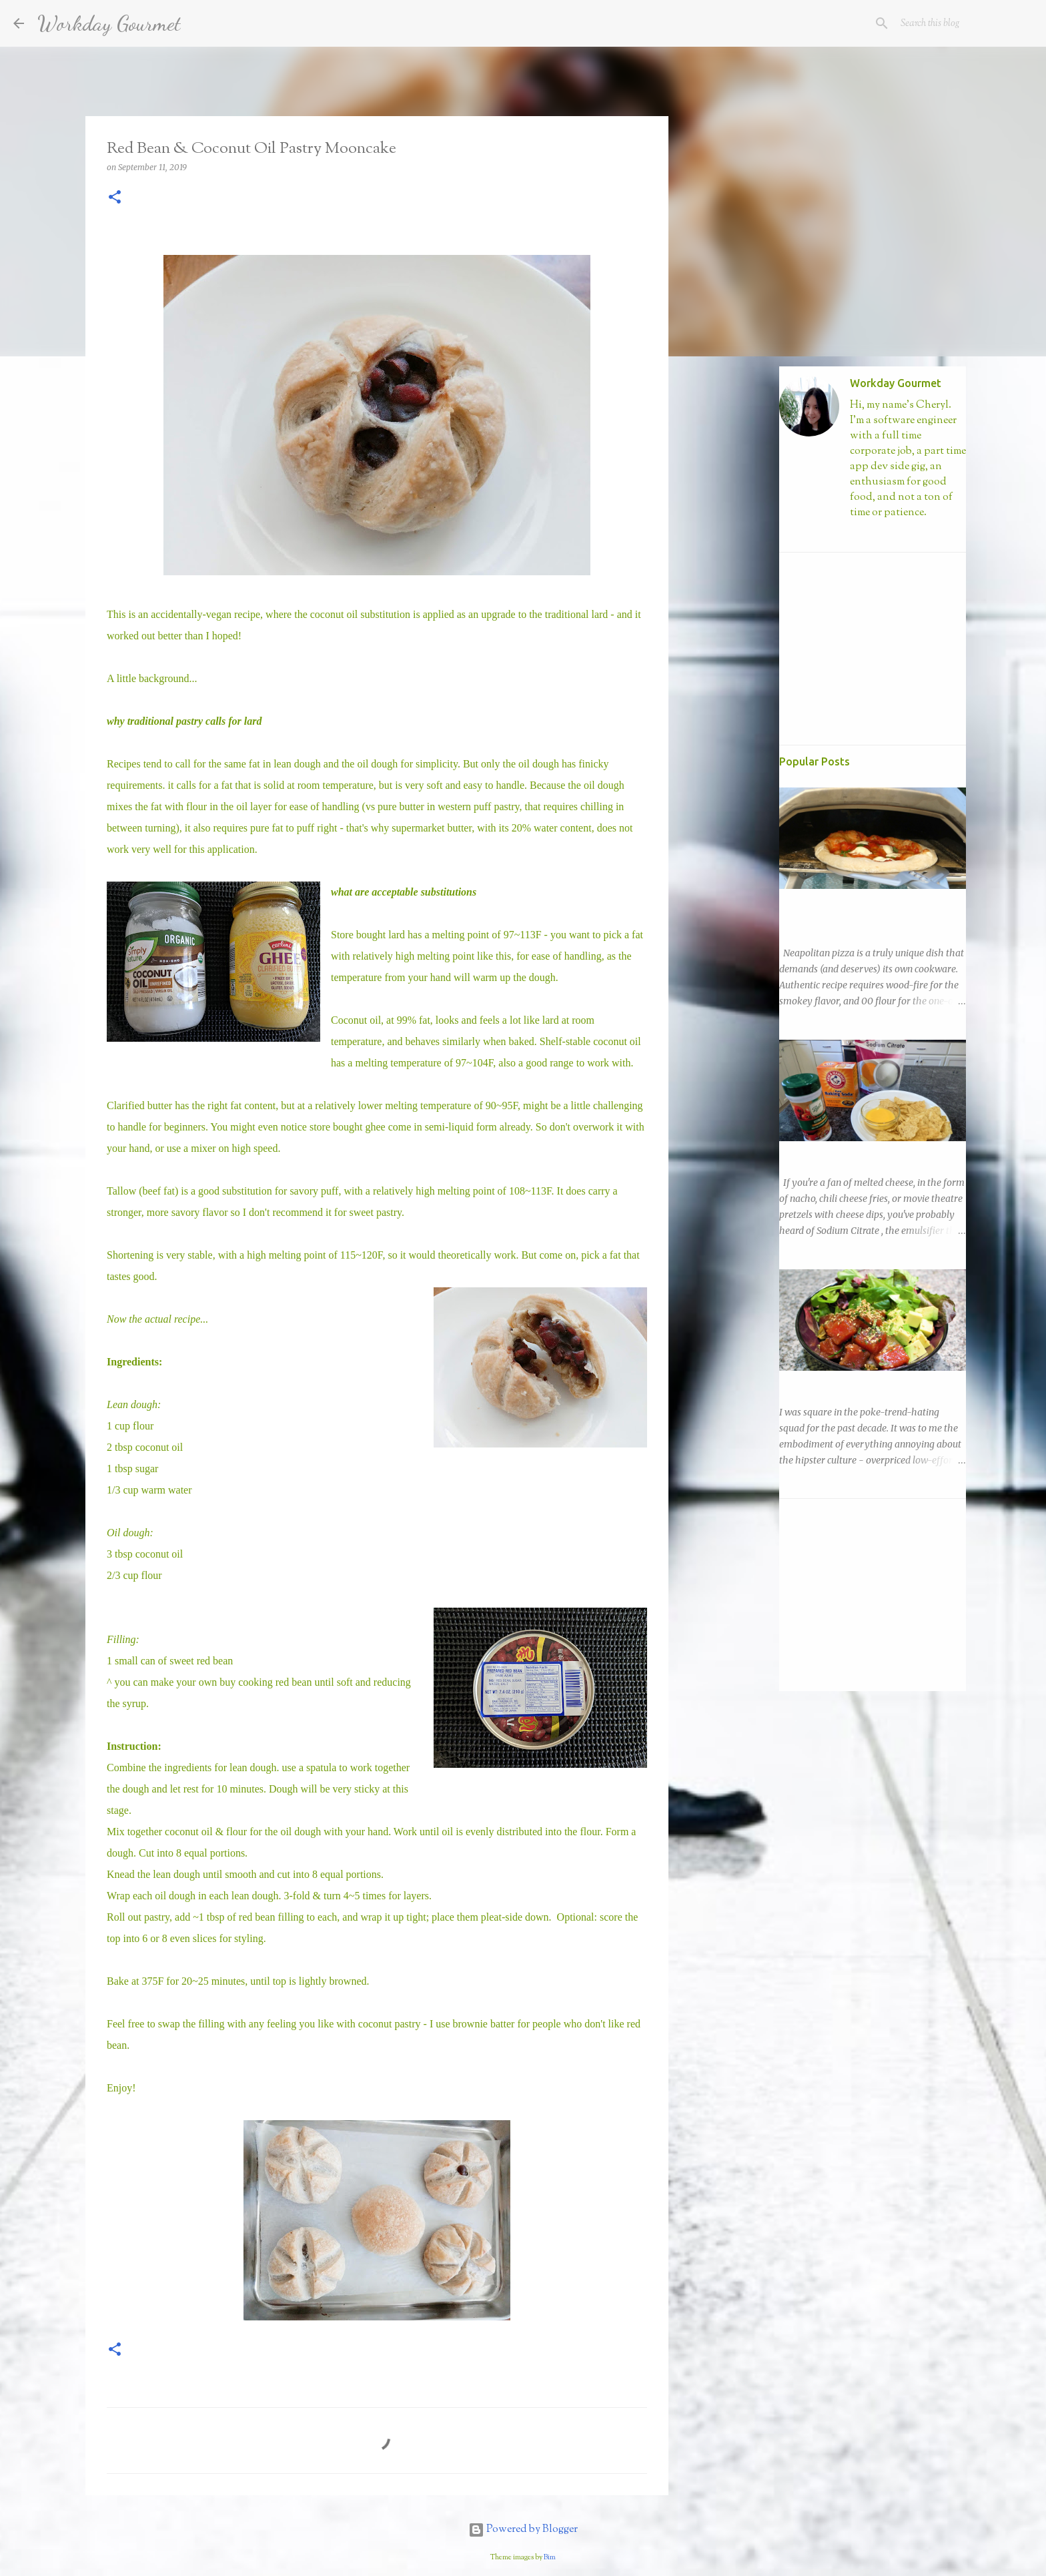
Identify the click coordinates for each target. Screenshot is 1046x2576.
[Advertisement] (736, 576)
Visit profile (873, 535)
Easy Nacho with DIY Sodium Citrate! (858, 1153)
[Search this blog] (965, 23)
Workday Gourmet (109, 23)
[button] (115, 198)
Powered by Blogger (523, 2529)
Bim (550, 2557)
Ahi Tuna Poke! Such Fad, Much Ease (858, 1382)
